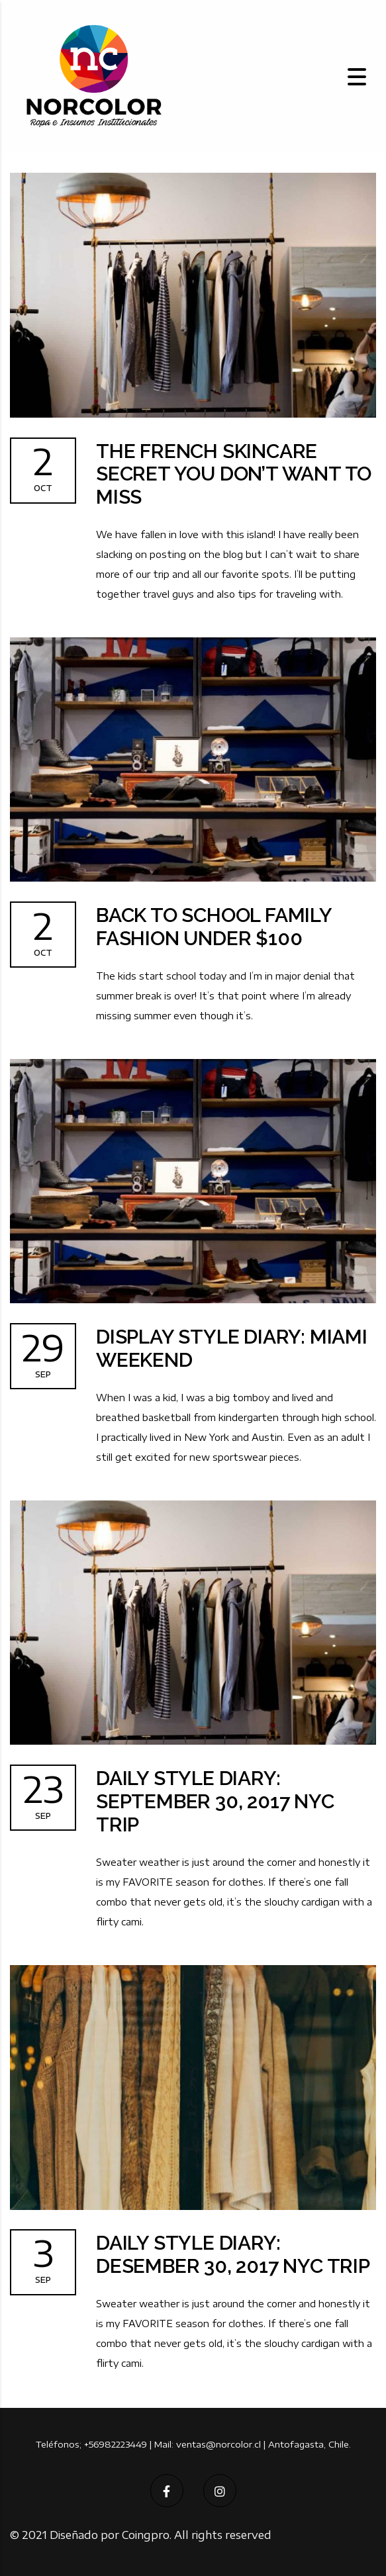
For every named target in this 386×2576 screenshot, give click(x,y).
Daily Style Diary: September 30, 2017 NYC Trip (216, 1802)
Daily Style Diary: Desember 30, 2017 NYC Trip (233, 2256)
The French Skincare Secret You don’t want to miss (234, 475)
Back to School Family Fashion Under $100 (215, 928)
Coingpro (145, 2535)
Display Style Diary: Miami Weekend (232, 1349)
